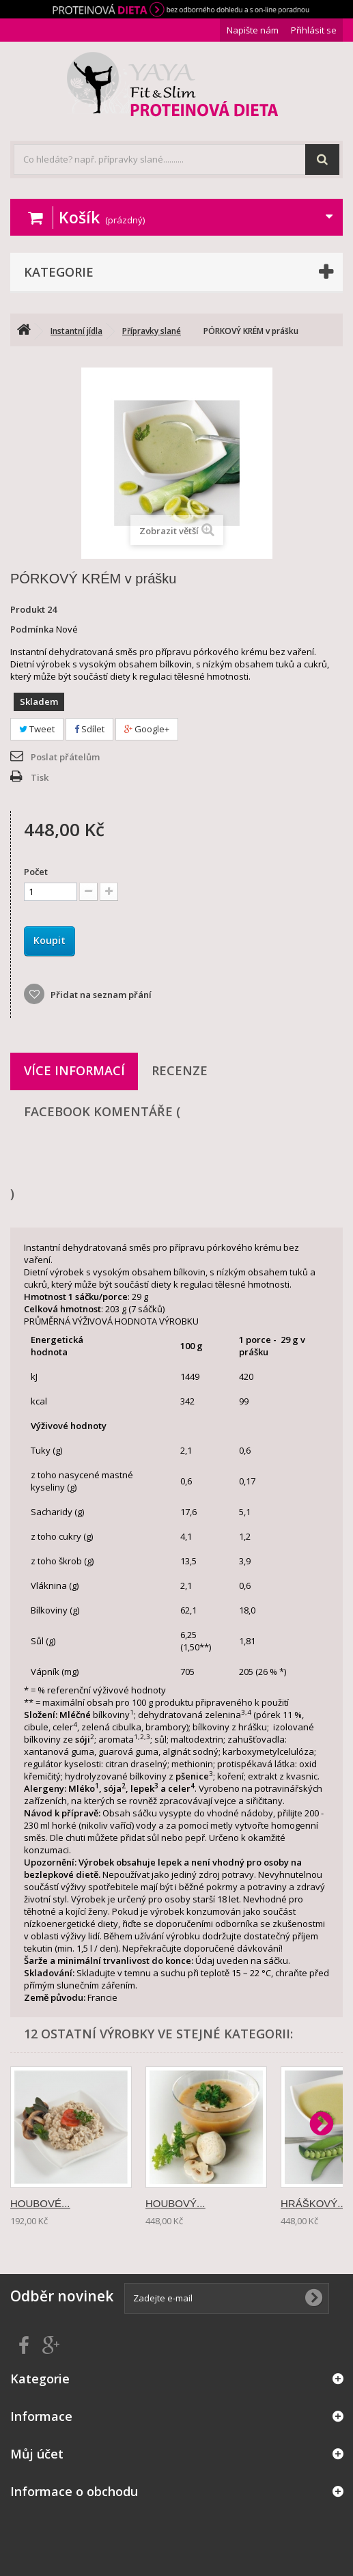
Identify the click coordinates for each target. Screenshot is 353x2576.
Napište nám (253, 30)
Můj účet (36, 2454)
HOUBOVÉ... (40, 2203)
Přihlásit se (314, 30)
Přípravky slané (151, 331)
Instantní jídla (76, 331)
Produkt (27, 609)
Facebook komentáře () (176, 1152)
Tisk (39, 777)
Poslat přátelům (65, 757)
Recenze (180, 1070)
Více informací (74, 1070)
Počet (36, 871)
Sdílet (89, 729)
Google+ (146, 729)
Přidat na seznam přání (100, 994)
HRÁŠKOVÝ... (313, 2203)
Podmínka (32, 629)
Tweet (37, 729)
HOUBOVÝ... (175, 2203)
